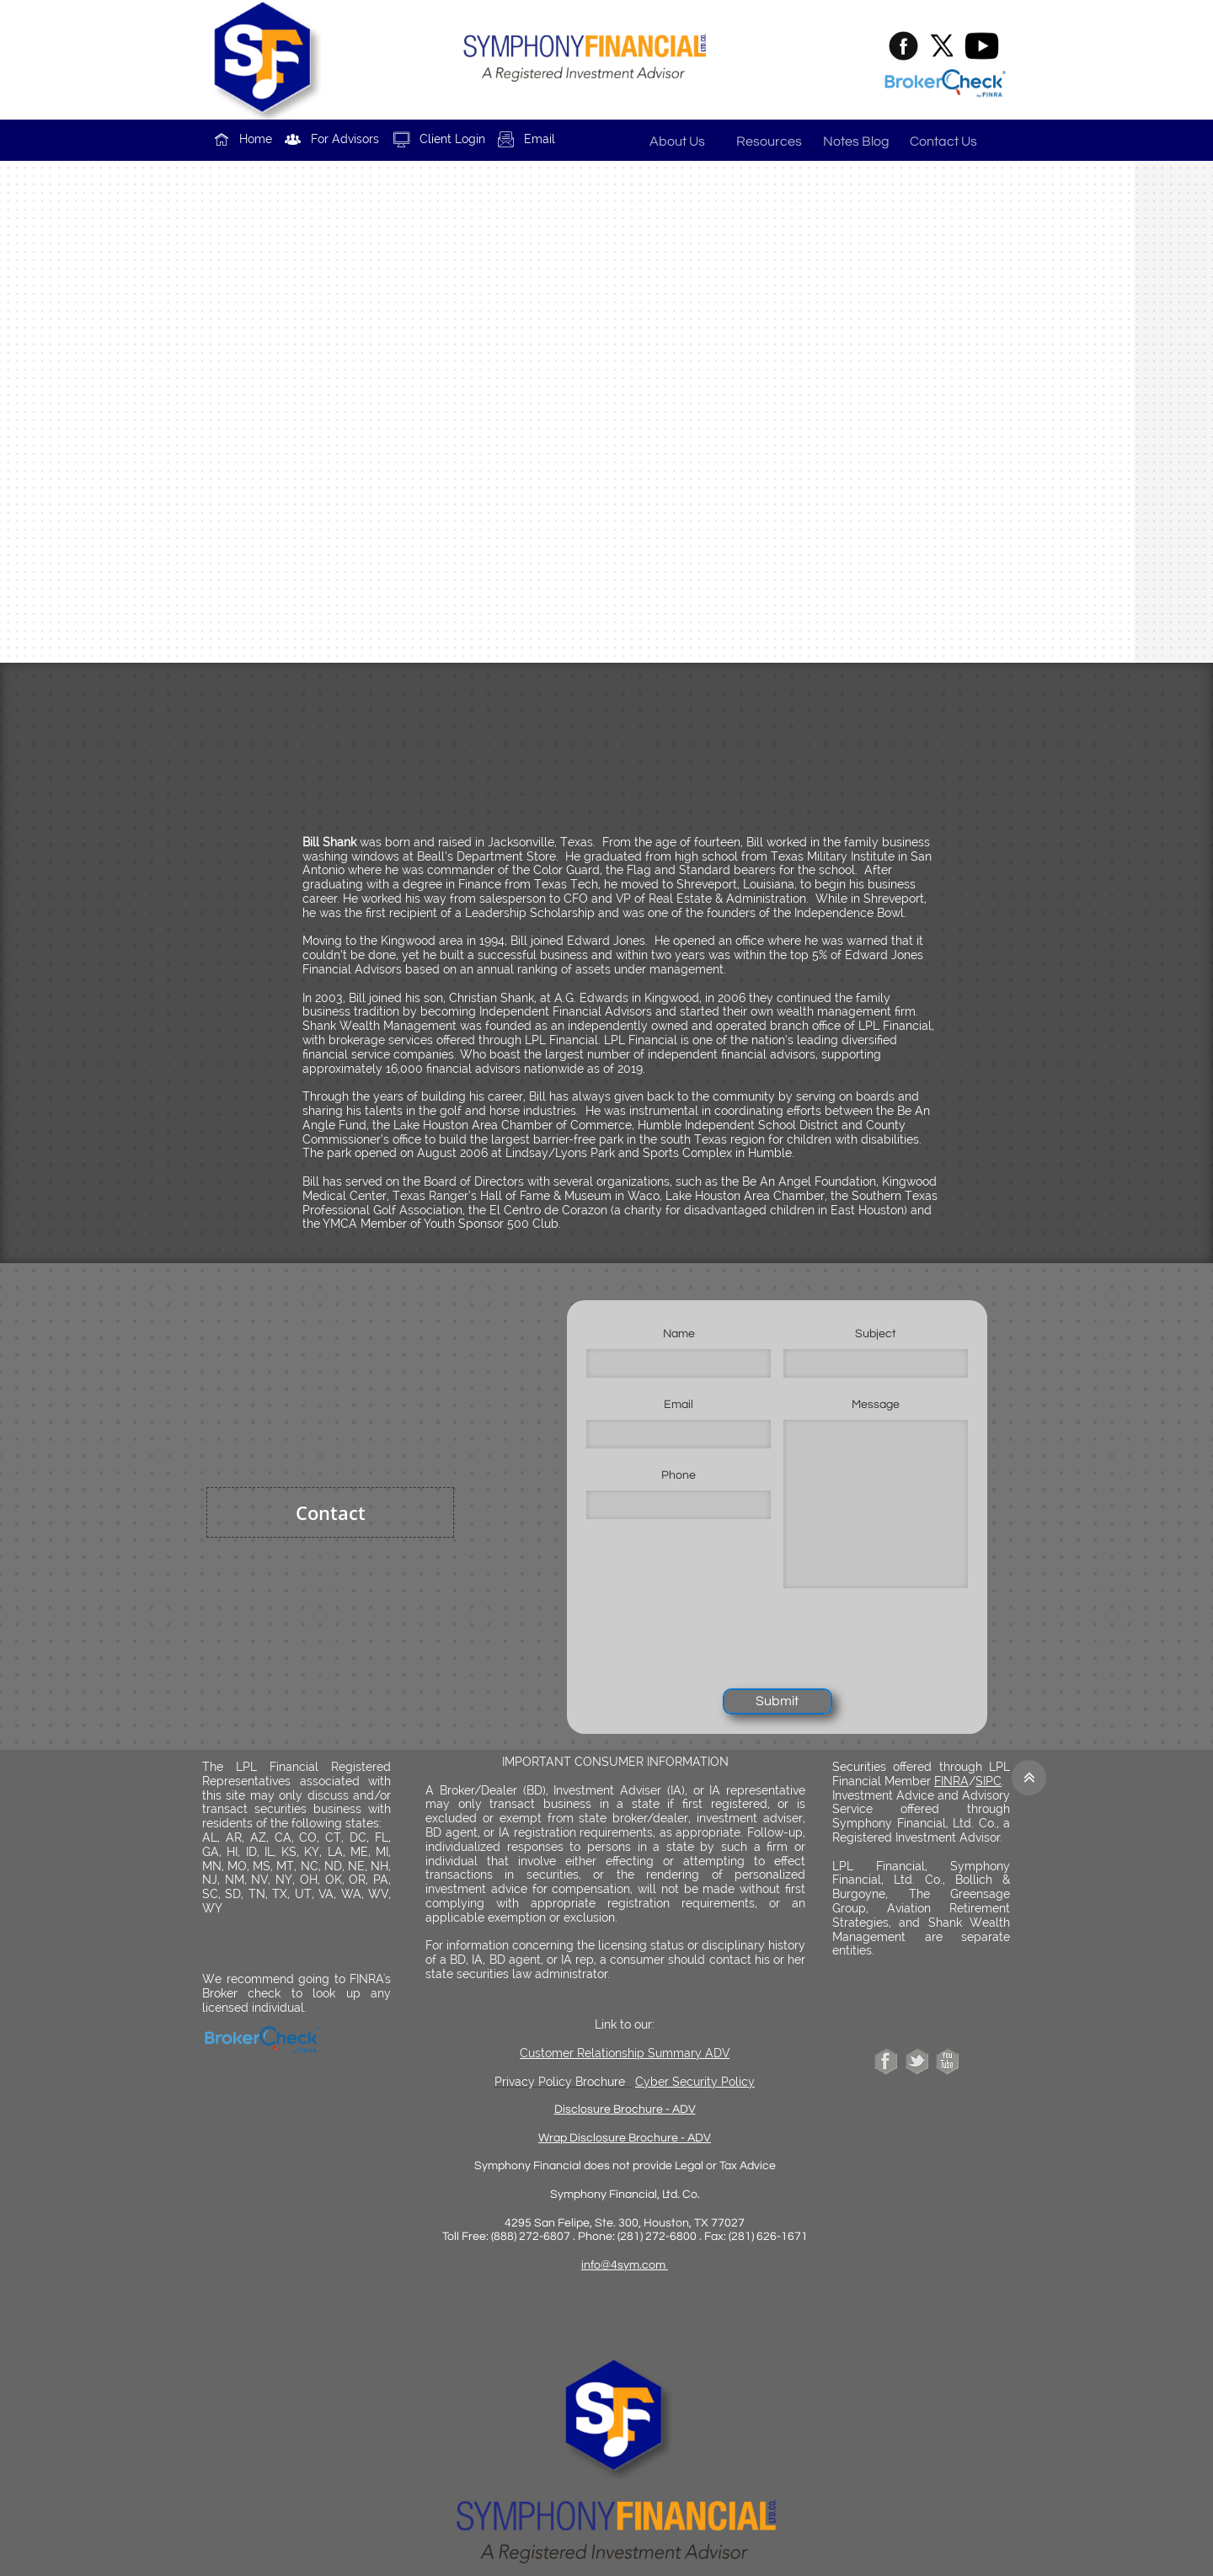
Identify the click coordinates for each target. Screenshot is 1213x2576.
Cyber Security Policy (695, 2081)
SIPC (988, 1781)
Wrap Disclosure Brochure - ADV (624, 2138)
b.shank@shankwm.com (628, 505)
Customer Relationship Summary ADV (624, 2053)
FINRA (951, 1781)
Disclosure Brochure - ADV (625, 2109)
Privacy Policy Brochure (559, 2081)
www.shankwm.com (606, 323)
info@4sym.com (624, 2265)
